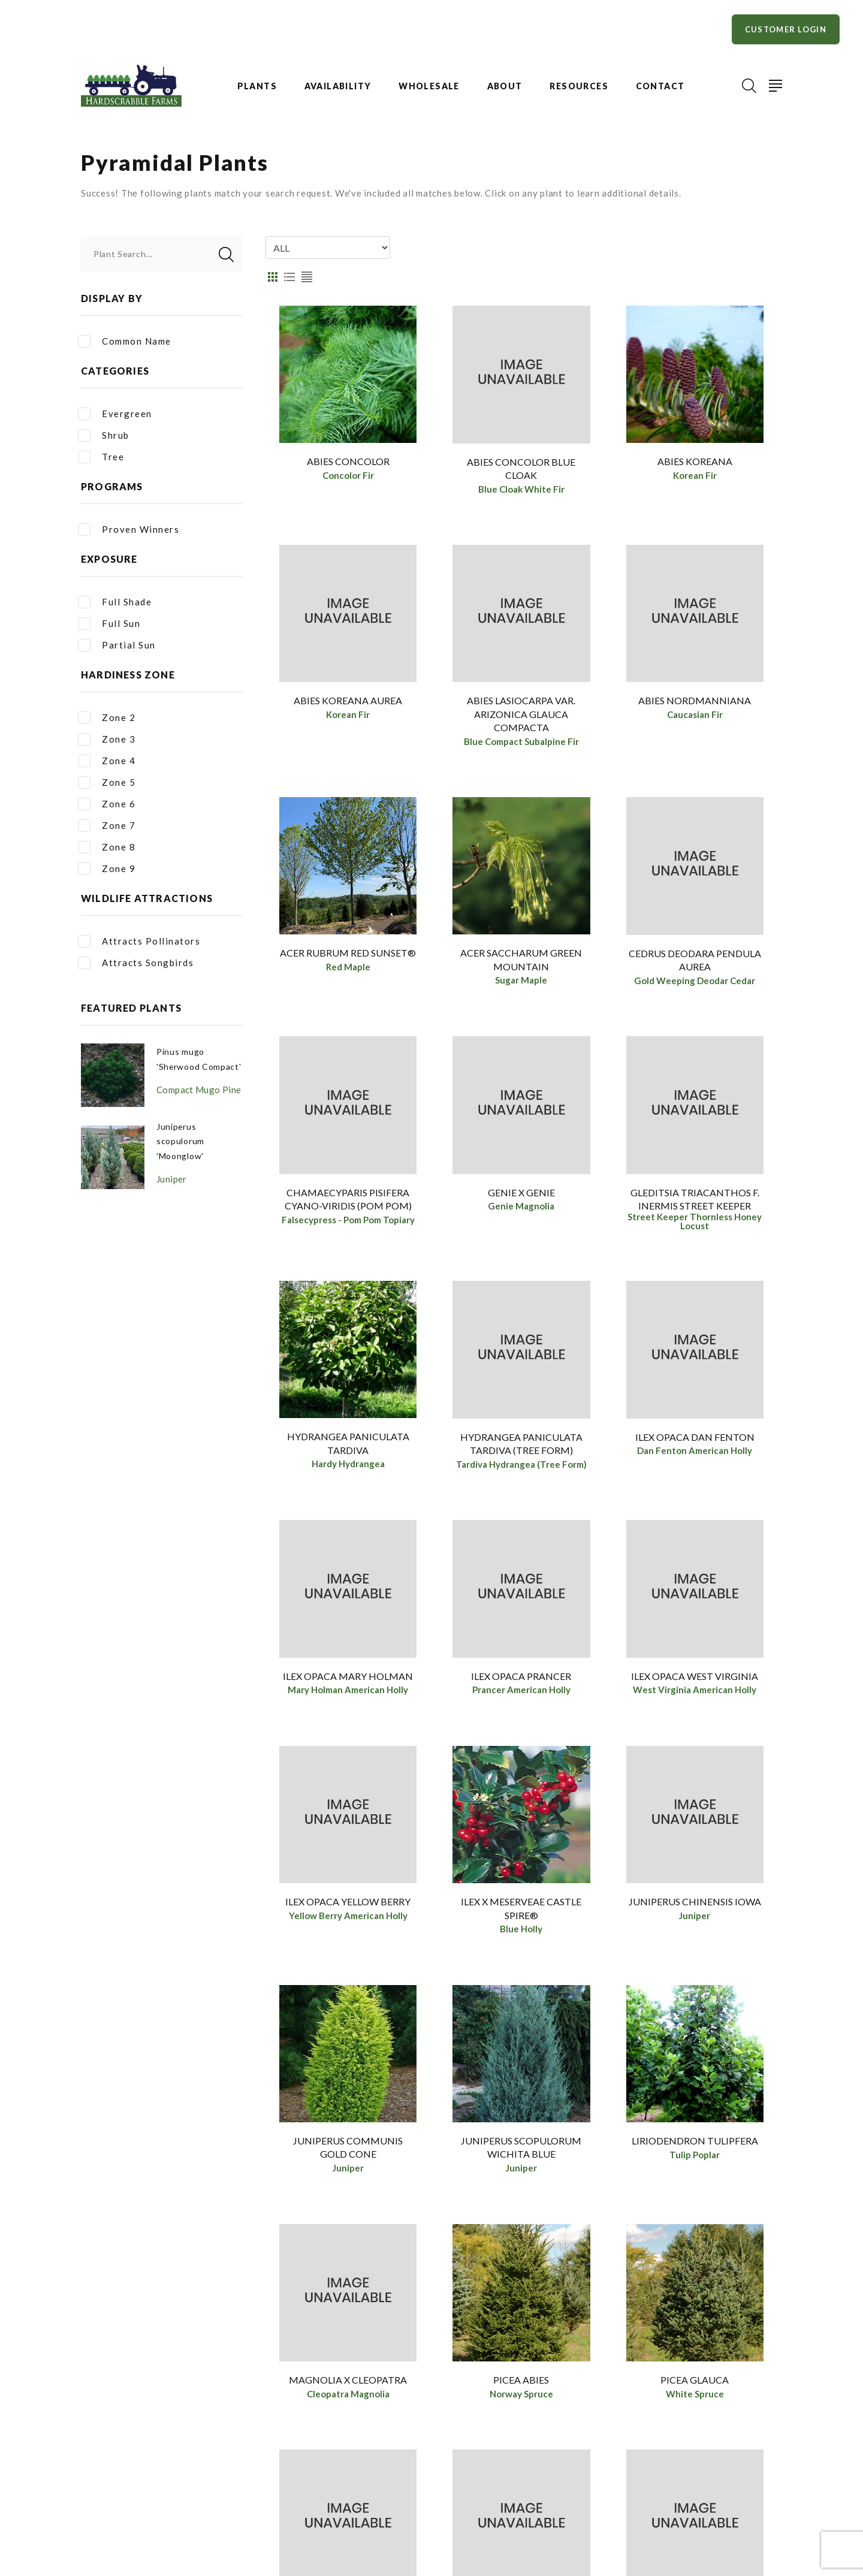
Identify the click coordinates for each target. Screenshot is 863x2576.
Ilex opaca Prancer (521, 1683)
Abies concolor (348, 461)
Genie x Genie (521, 1197)
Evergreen (115, 414)
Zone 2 (106, 717)
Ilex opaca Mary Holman (348, 1683)
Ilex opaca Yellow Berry (348, 1911)
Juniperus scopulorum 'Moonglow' (182, 1153)
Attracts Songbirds (136, 963)
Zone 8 (106, 847)
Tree (101, 457)
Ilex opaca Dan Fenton (695, 1442)
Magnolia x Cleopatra (348, 2393)
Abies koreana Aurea (348, 702)
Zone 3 (106, 739)
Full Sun (109, 623)
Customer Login (785, 29)
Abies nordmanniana (694, 702)
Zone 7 (106, 825)
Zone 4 (106, 761)
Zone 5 (106, 782)
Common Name (124, 341)
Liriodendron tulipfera (695, 2152)
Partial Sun (117, 645)
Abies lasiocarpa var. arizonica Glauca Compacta (521, 716)
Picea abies (521, 2393)
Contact (660, 86)
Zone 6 (106, 804)
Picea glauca (694, 2393)
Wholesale (429, 86)
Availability (338, 86)
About (505, 86)
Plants (257, 86)
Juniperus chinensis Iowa (695, 1911)
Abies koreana (694, 461)
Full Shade (115, 602)
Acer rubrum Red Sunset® (348, 957)
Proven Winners (128, 529)
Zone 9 (106, 868)
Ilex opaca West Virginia (694, 1683)
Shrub (103, 435)
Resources (579, 86)
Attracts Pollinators (139, 941)
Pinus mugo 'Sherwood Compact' (181, 1065)
